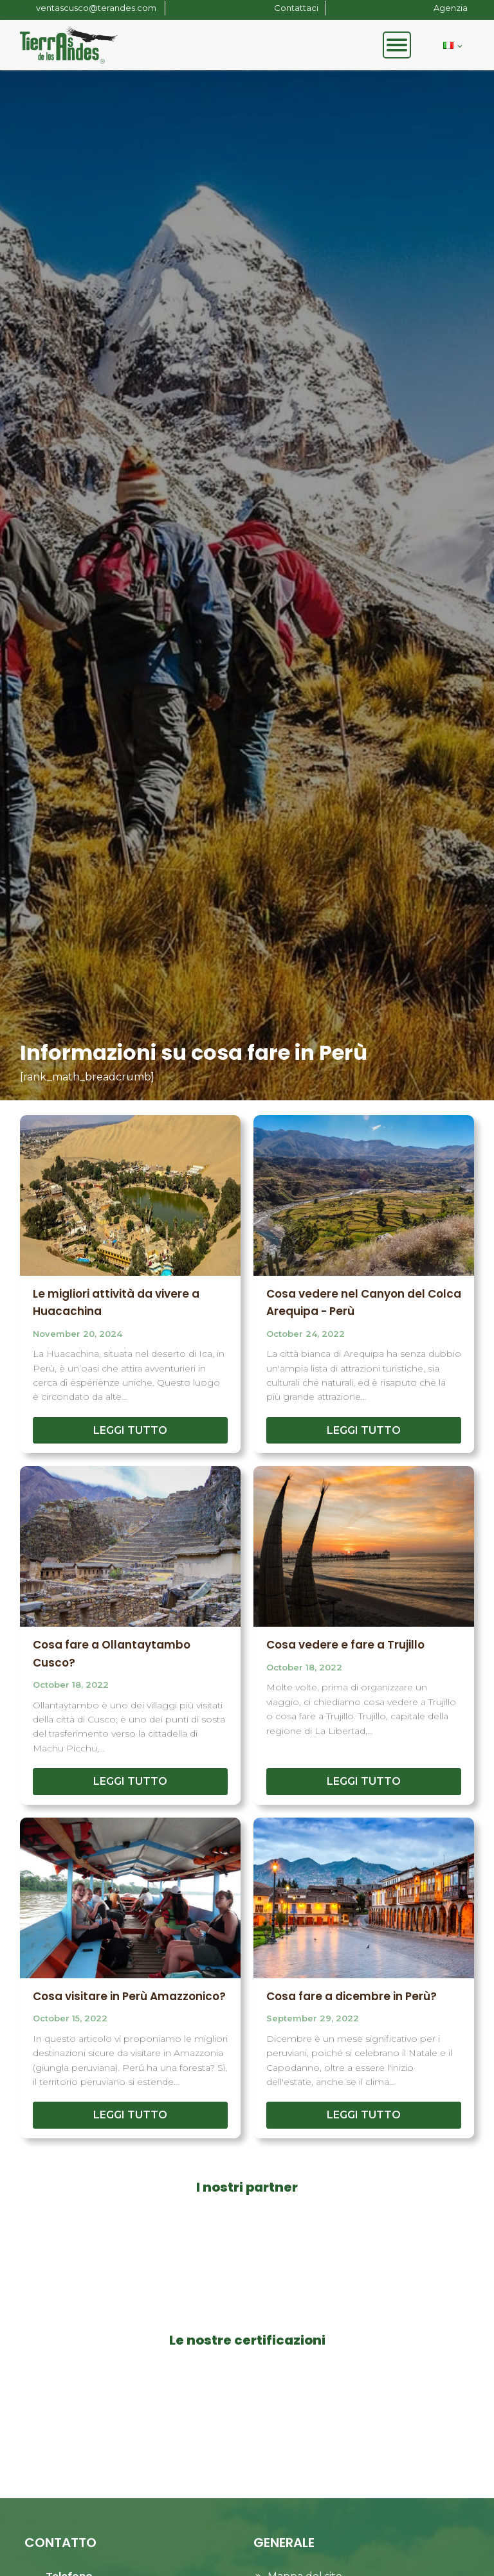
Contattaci (296, 8)
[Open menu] (397, 45)
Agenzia (451, 8)
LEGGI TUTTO (130, 1430)
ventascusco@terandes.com (97, 8)
